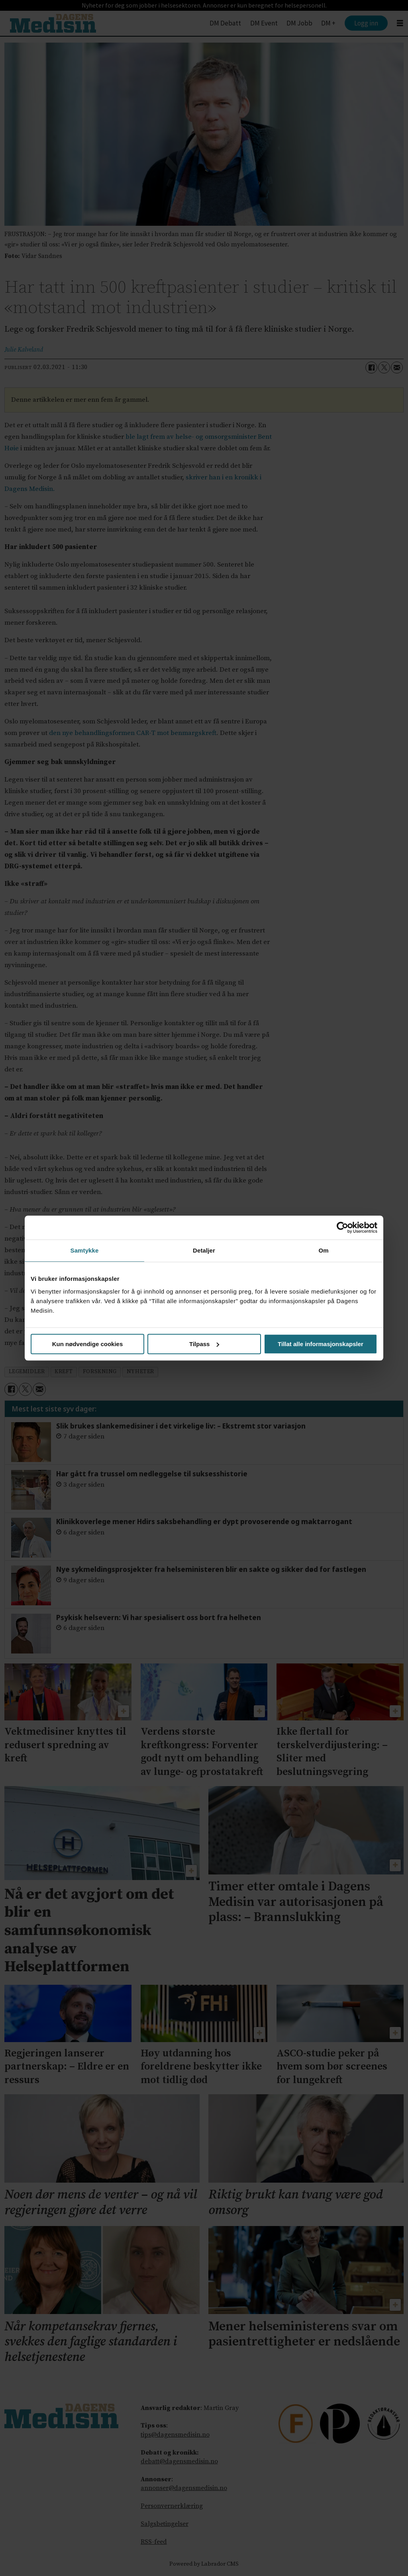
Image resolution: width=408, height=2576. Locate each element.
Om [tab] (323, 1250)
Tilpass (204, 1344)
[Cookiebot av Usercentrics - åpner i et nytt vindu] (342, 1227)
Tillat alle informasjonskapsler (320, 1344)
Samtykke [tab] (85, 1250)
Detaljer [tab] (204, 1250)
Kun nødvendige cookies (87, 1344)
